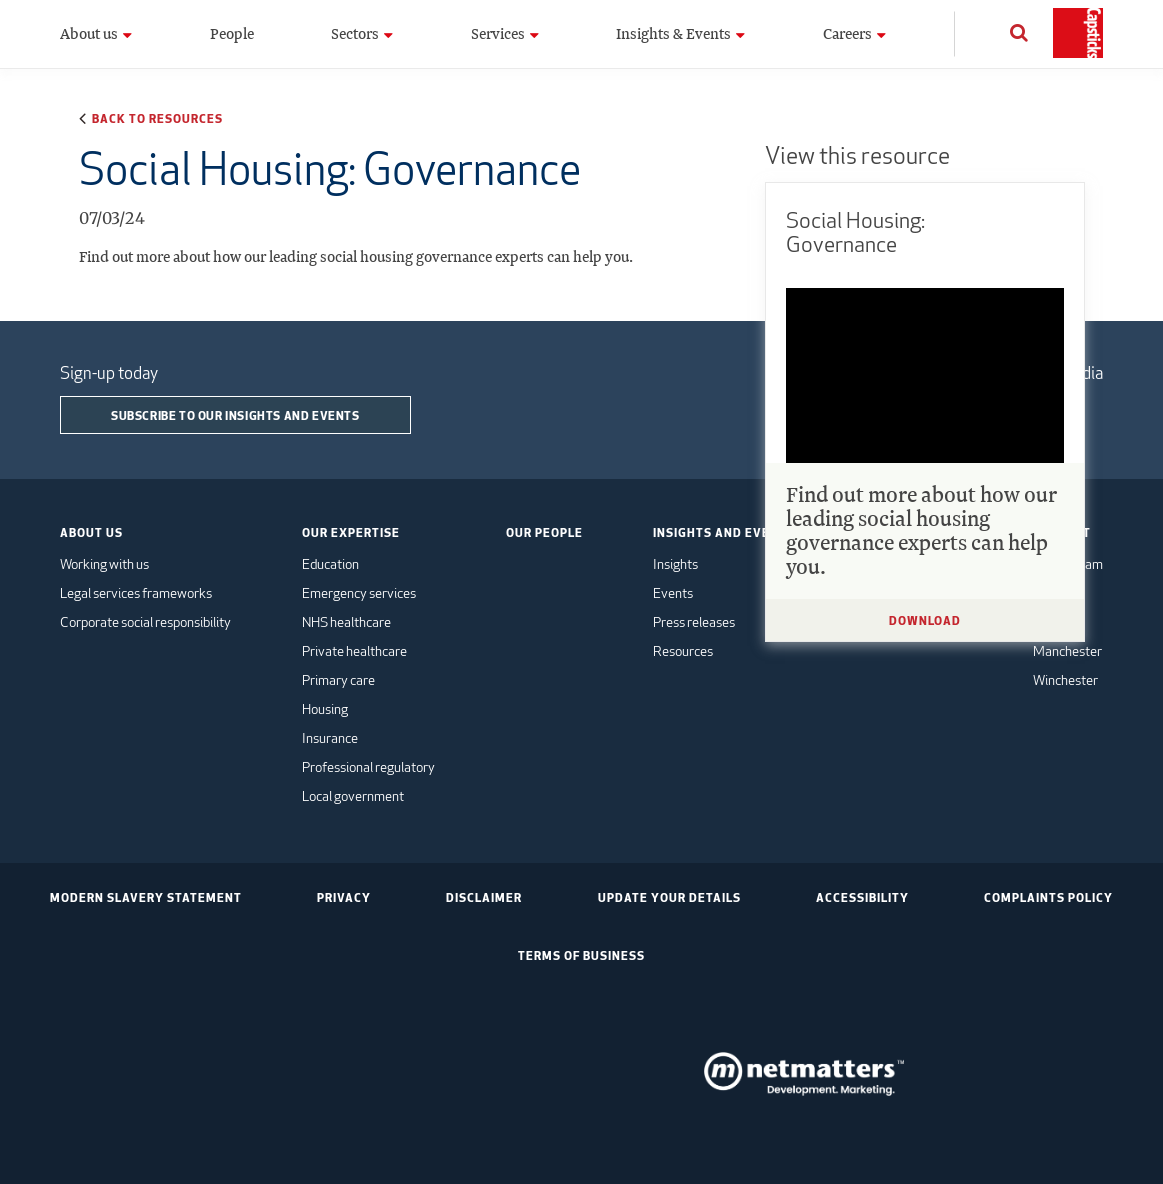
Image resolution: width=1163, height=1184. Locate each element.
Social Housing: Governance (855, 232)
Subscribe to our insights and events (235, 415)
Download (925, 620)
